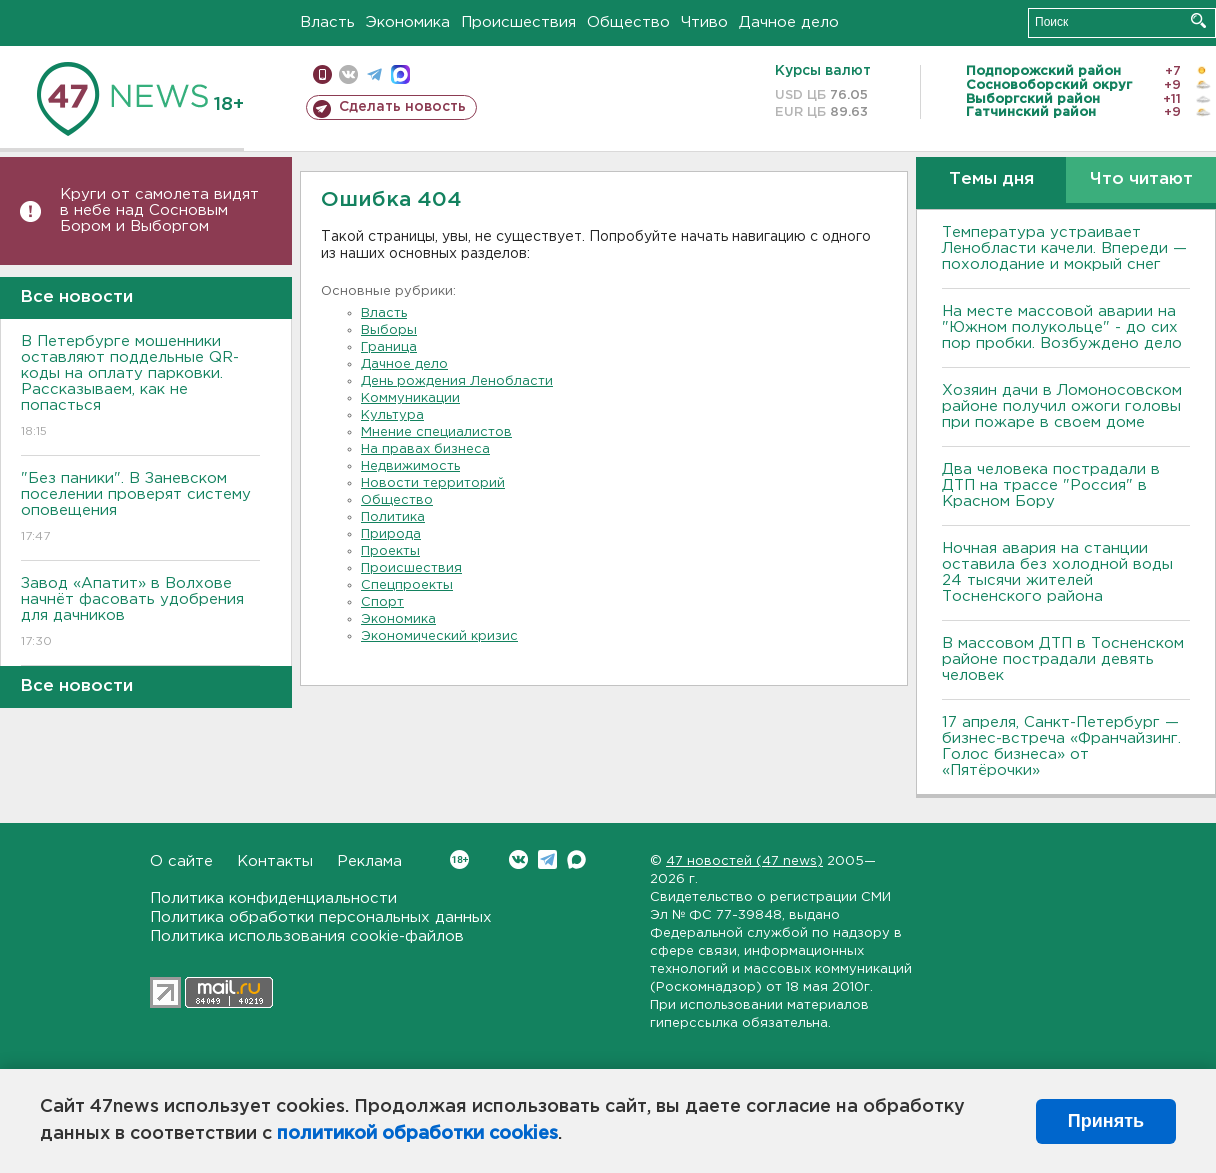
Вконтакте (459, 859)
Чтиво (704, 22)
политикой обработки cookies (417, 1134)
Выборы (389, 330)
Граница (389, 347)
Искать (1198, 20)
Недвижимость (410, 466)
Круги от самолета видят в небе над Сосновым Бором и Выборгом (159, 210)
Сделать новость (402, 107)
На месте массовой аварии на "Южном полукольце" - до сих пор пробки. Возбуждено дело (1062, 327)
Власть (327, 22)
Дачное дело (789, 22)
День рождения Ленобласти (457, 381)
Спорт (382, 602)
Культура (392, 415)
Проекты (390, 551)
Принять (1106, 1121)
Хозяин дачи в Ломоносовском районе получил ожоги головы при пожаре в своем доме (1062, 406)
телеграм (374, 74)
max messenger (400, 74)
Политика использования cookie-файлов (307, 936)
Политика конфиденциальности (273, 898)
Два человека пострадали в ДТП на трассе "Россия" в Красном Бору (1051, 485)
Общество (628, 22)
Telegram (547, 859)
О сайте (181, 861)
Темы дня (991, 179)
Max (576, 859)
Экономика (408, 22)
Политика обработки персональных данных (321, 917)
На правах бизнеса (425, 449)
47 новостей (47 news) (744, 861)
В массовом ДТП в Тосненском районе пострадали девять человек (1063, 659)
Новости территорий (433, 483)
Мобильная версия (322, 74)
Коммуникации (410, 398)
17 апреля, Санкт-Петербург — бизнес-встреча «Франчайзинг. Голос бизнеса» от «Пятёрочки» (1061, 746)
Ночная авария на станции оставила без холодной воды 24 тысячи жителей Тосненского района (1057, 572)
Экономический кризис (439, 636)
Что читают (1141, 179)
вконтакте (348, 74)
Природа (391, 534)
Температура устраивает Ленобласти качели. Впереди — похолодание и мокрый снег (1064, 248)
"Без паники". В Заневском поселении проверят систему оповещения (140, 508)
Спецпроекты (407, 585)
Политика (393, 517)
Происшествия (518, 22)
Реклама (369, 861)
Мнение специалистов (436, 432)
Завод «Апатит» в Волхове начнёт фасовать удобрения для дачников (140, 613)
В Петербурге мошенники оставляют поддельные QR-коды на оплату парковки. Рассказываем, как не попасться (140, 387)
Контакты (275, 861)
